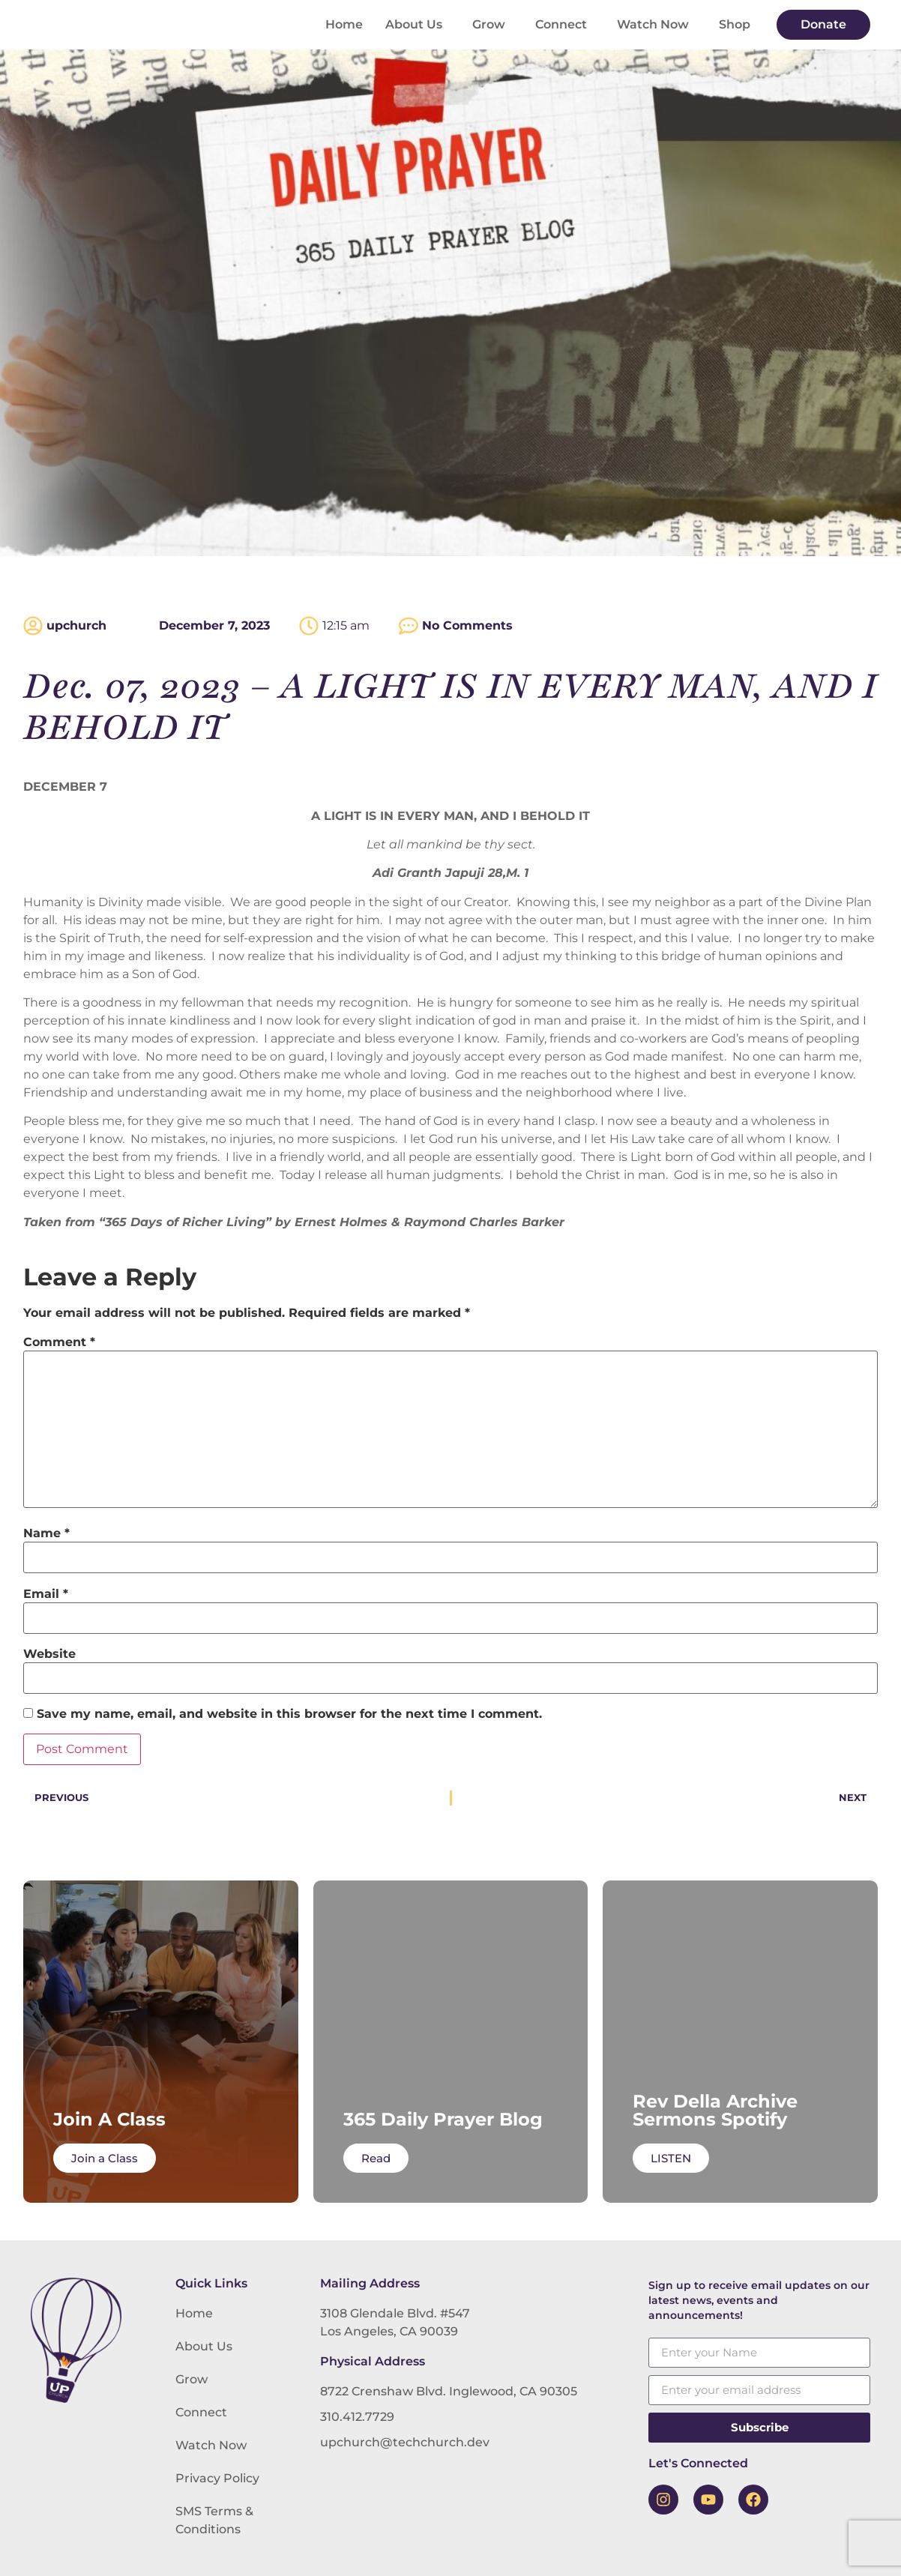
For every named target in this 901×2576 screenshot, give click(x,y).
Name (46, 1533)
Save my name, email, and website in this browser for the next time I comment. (289, 1714)
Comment (59, 1342)
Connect (564, 24)
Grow (492, 24)
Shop (734, 24)
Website (49, 1654)
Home (344, 24)
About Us (417, 24)
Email (45, 1594)
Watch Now (656, 24)
